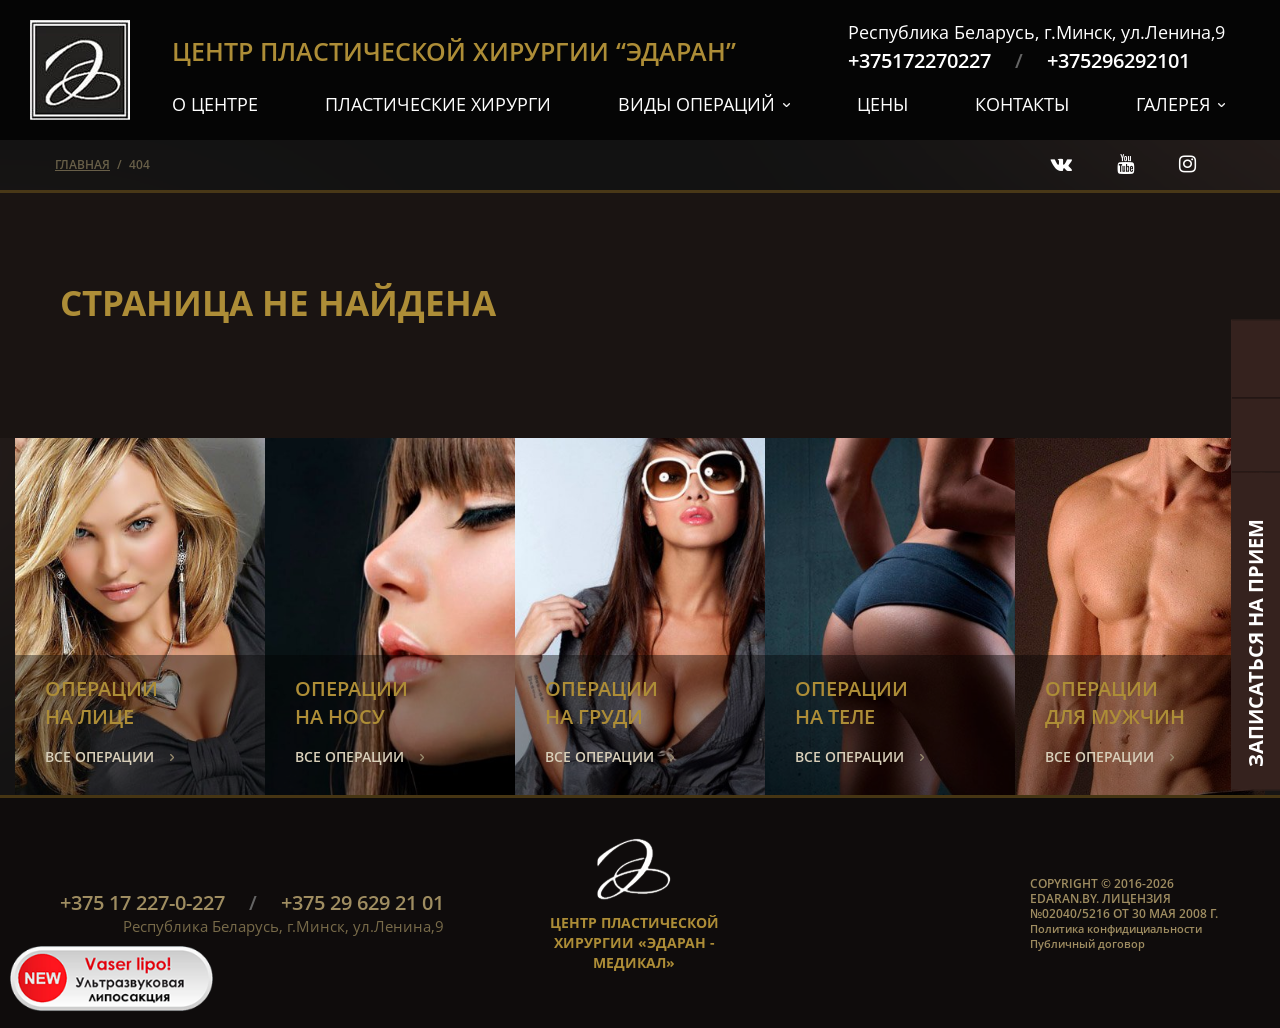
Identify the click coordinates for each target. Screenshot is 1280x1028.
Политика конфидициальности (1116, 928)
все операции (99, 756)
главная (82, 164)
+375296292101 (1118, 60)
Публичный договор (1087, 943)
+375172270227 (919, 60)
